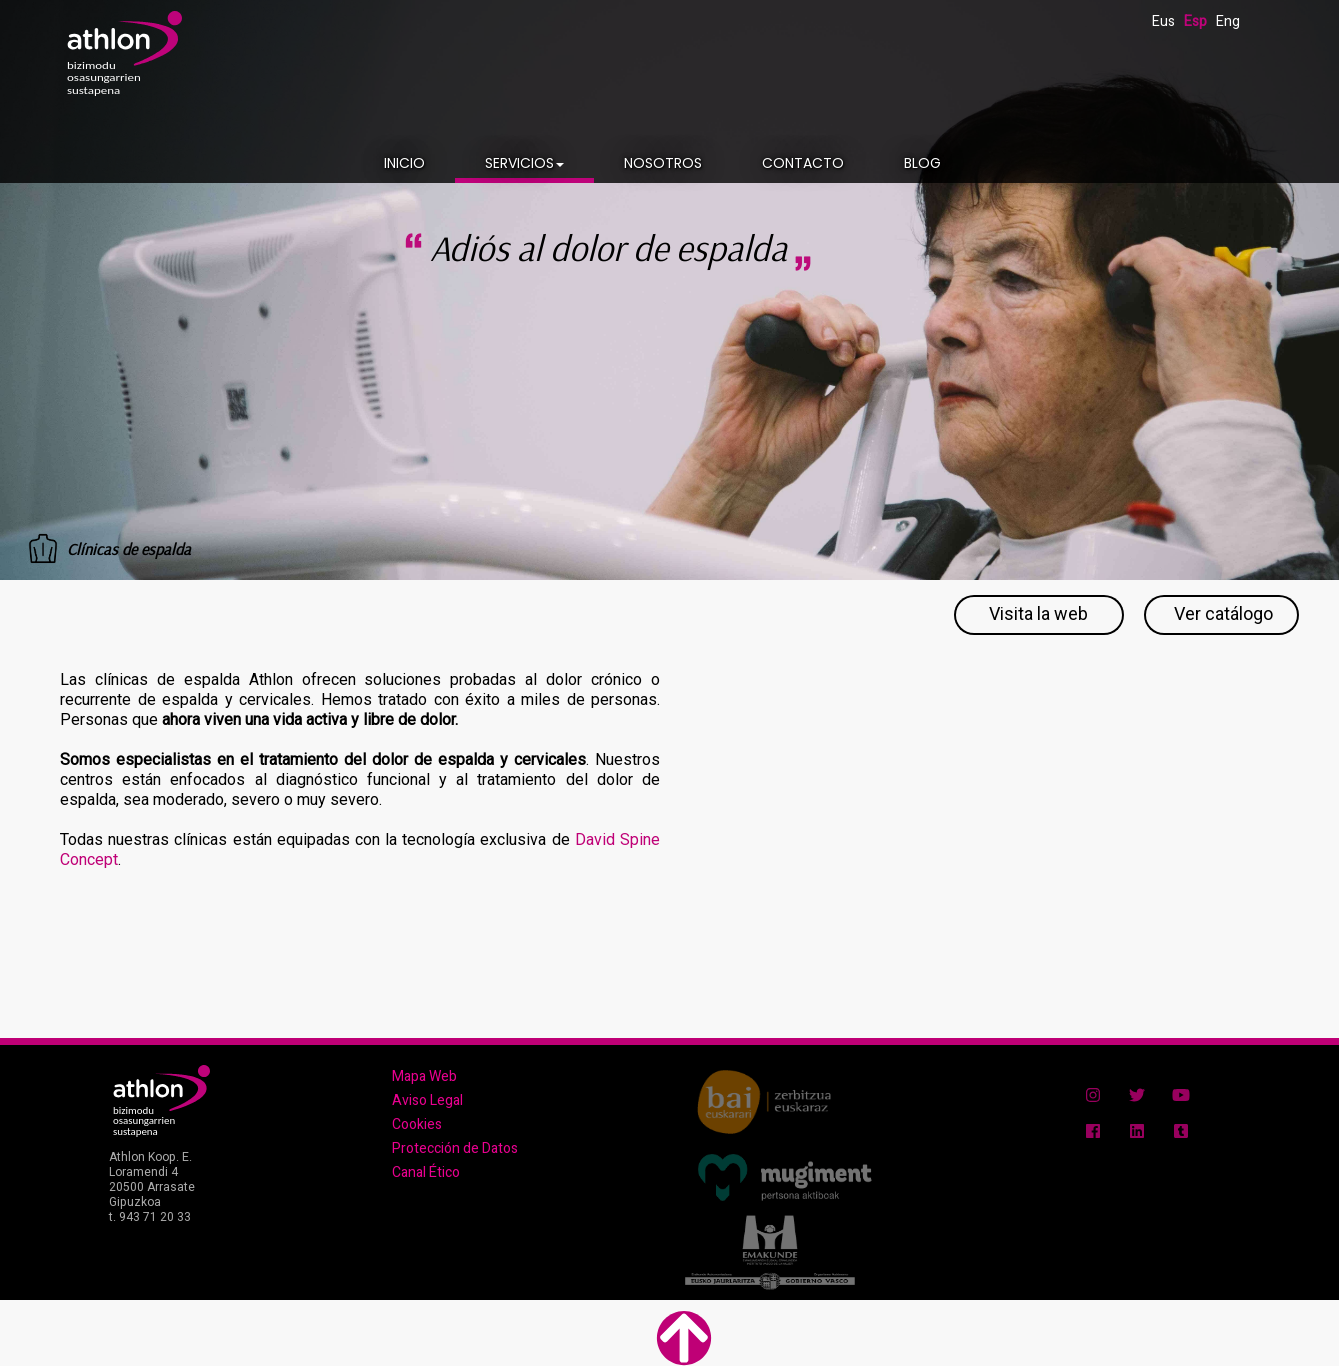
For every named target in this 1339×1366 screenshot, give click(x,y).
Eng (1228, 21)
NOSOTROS (663, 163)
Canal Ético (426, 1172)
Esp (1195, 21)
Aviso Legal (427, 1100)
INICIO (404, 163)
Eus (1163, 21)
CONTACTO (803, 163)
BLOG (922, 163)
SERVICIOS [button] (524, 163)
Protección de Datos (455, 1148)
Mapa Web (424, 1076)
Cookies (417, 1124)
